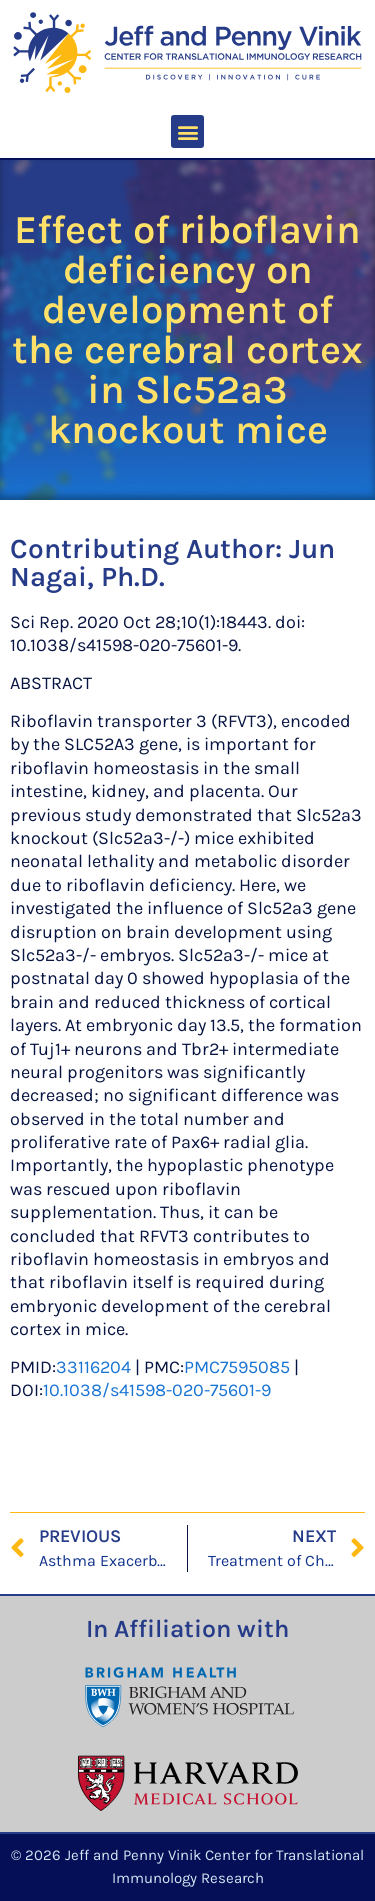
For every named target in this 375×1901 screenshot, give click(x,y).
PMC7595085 (237, 1367)
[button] (187, 131)
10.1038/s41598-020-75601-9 (157, 1390)
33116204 (93, 1367)
